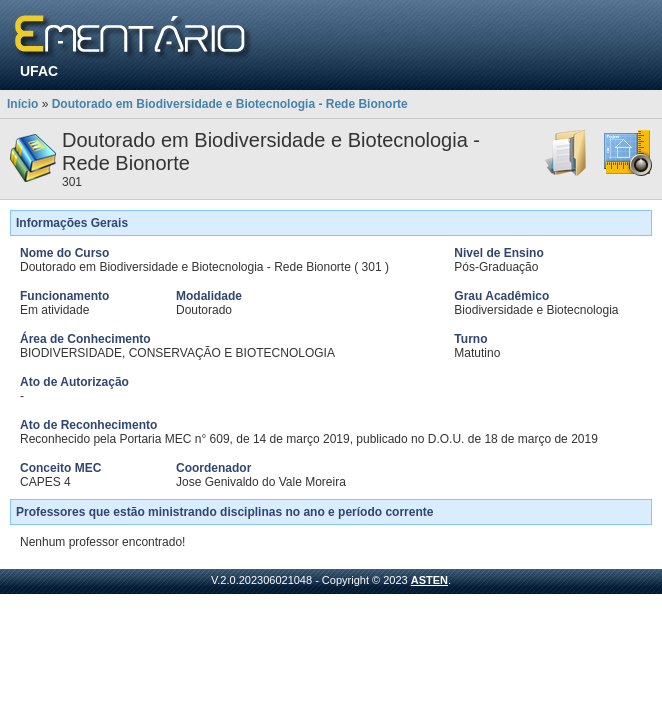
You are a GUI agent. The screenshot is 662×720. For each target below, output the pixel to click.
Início (22, 104)
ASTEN (429, 580)
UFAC (39, 71)
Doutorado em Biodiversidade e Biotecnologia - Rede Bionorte (230, 104)
